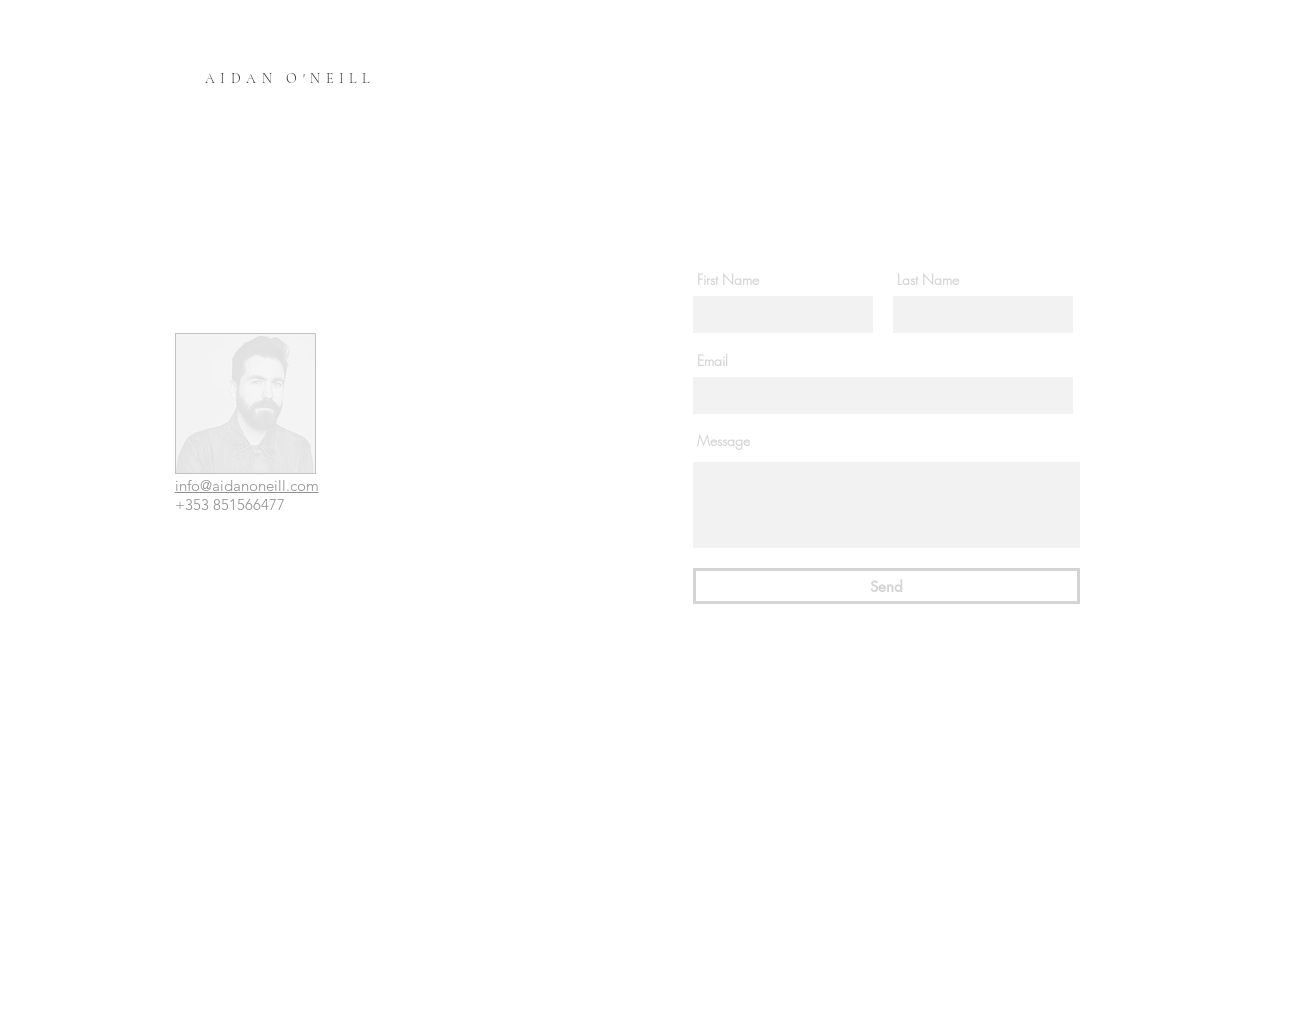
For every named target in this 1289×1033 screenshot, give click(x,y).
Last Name (928, 280)
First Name (728, 280)
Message (723, 441)
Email (712, 361)
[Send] (886, 586)
